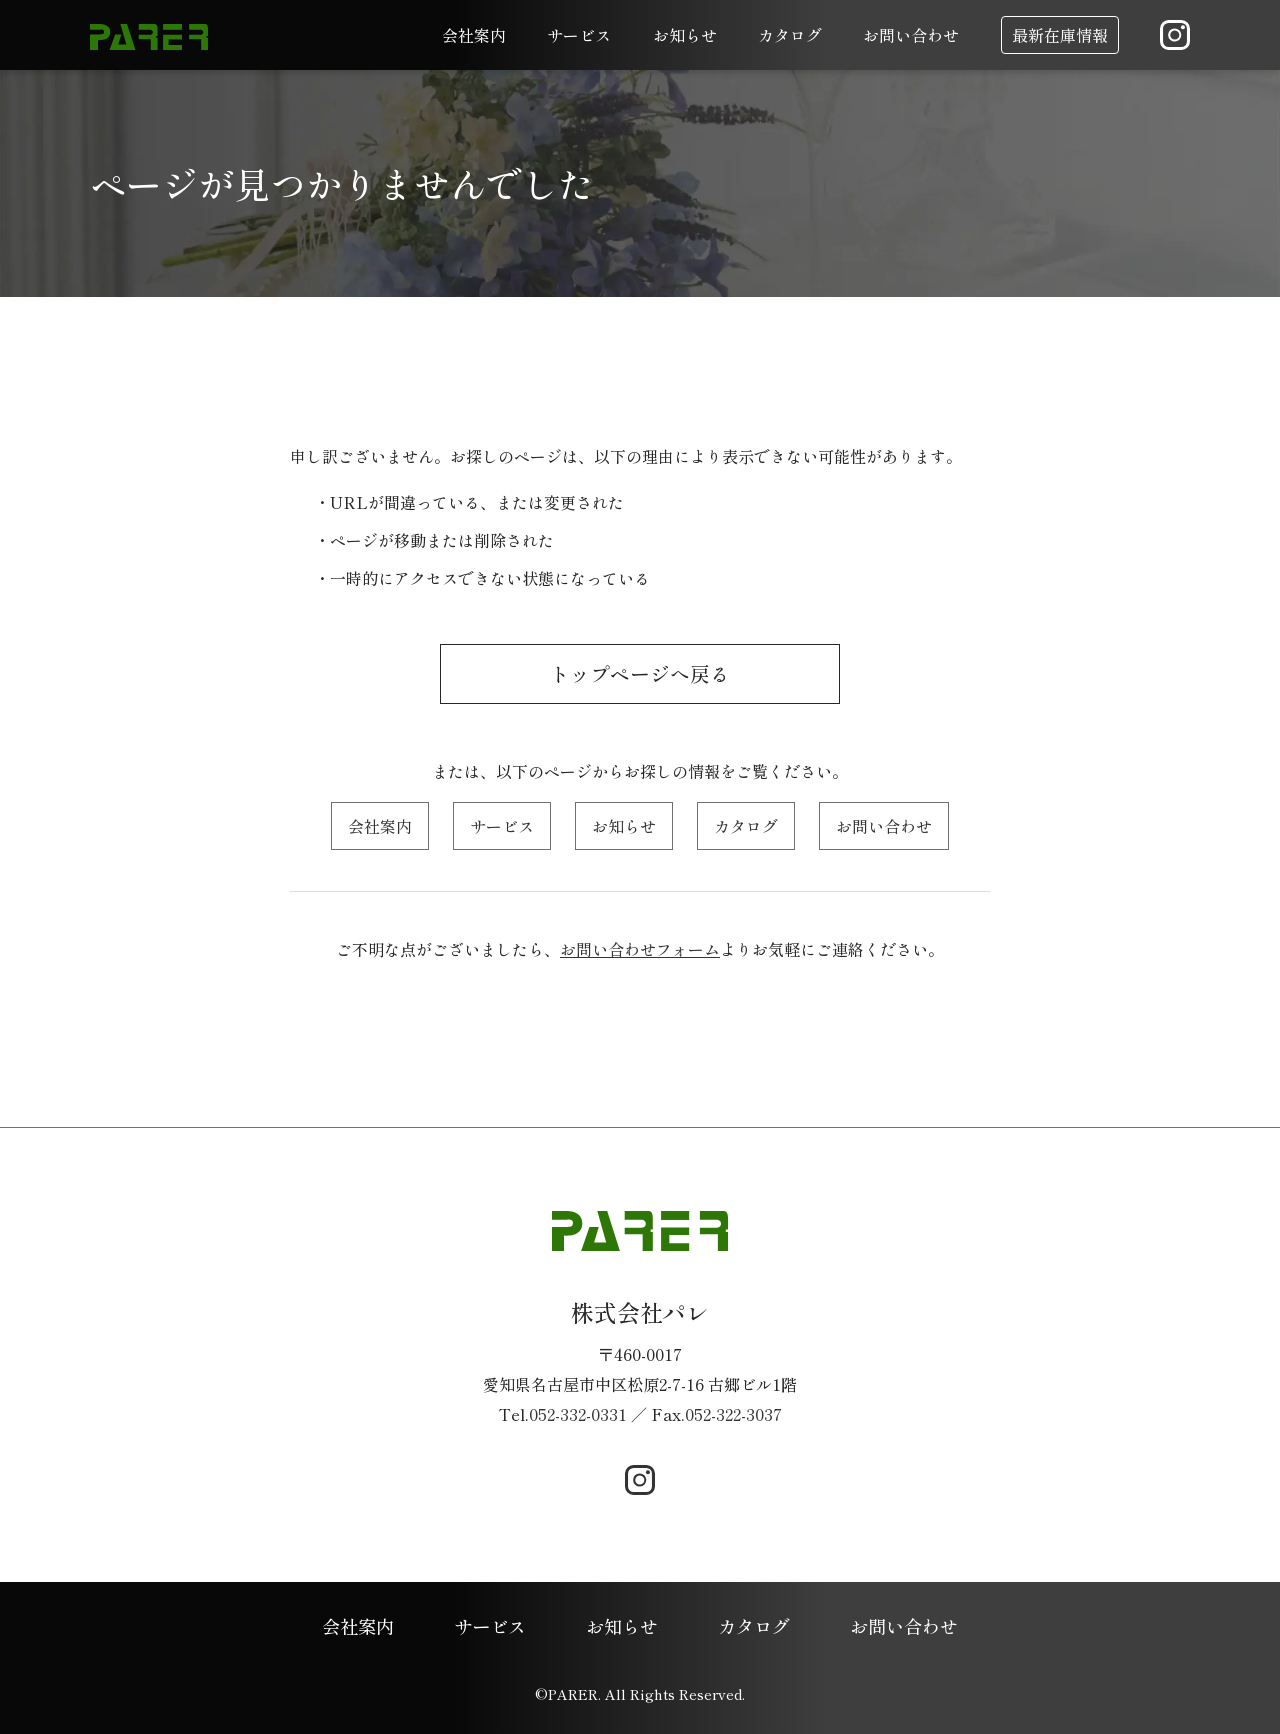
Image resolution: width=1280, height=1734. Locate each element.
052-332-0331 (578, 1414)
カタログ (790, 35)
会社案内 (474, 35)
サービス (579, 35)
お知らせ (685, 35)
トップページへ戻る (640, 674)
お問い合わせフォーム (640, 949)
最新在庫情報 (1060, 35)
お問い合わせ (911, 35)
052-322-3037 (733, 1414)
